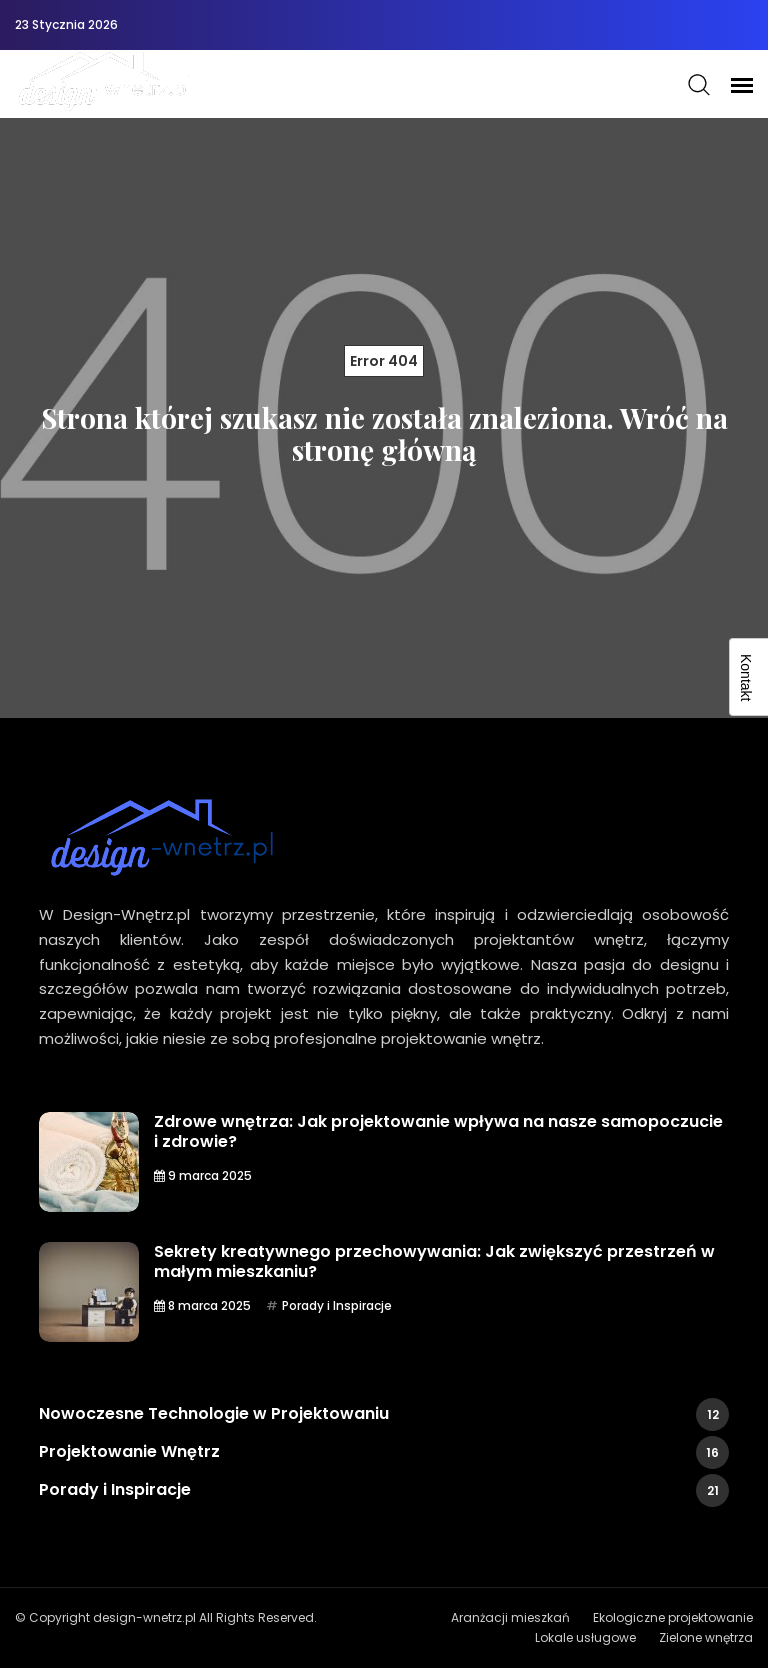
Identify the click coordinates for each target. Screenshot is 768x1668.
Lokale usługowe (585, 1637)
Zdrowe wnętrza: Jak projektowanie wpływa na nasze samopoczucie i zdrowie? (438, 1131)
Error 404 (384, 361)
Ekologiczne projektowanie (673, 1617)
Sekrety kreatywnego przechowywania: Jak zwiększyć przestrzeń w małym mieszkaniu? (434, 1261)
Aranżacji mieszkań (510, 1617)
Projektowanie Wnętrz (384, 1452)
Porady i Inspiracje (337, 1305)
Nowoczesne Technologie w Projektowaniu (384, 1414)
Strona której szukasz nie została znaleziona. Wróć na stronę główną (384, 433)
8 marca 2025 (202, 1305)
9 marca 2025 (203, 1175)
